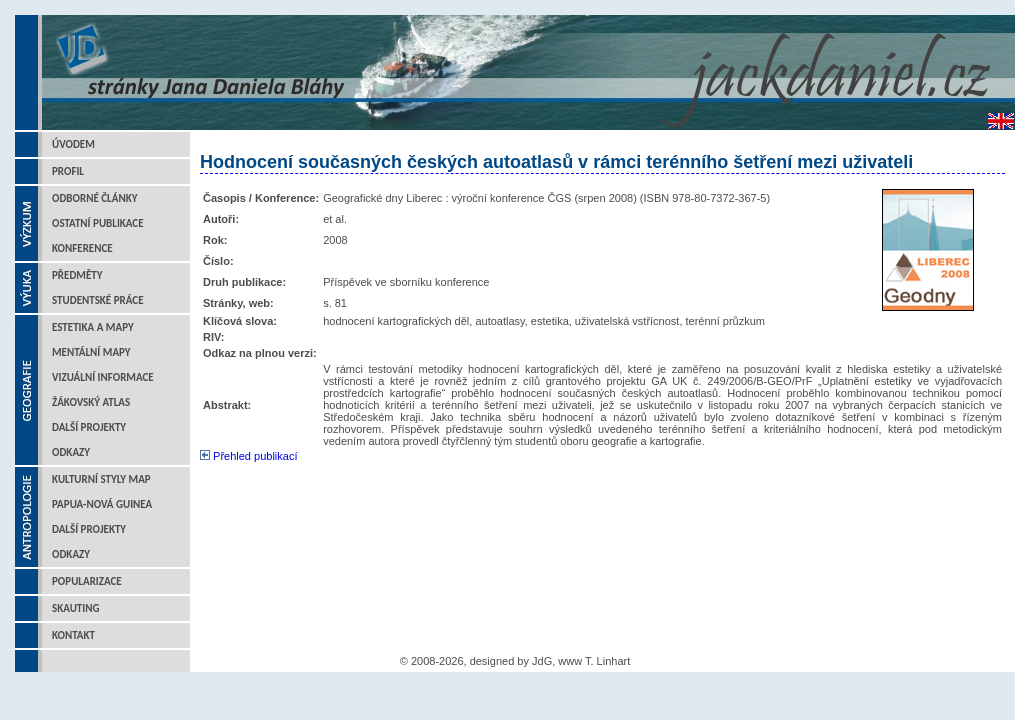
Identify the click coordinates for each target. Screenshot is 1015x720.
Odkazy (71, 452)
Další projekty (89, 427)
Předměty (77, 275)
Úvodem (73, 144)
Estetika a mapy (93, 327)
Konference (82, 248)
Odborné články (94, 198)
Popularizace (87, 581)
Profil (68, 171)
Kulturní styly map (101, 479)
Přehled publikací (248, 456)
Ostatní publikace (98, 223)
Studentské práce (98, 300)
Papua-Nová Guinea (102, 504)
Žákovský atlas (91, 402)
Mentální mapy (91, 352)
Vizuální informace (103, 377)
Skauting (76, 608)
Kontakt (73, 635)
